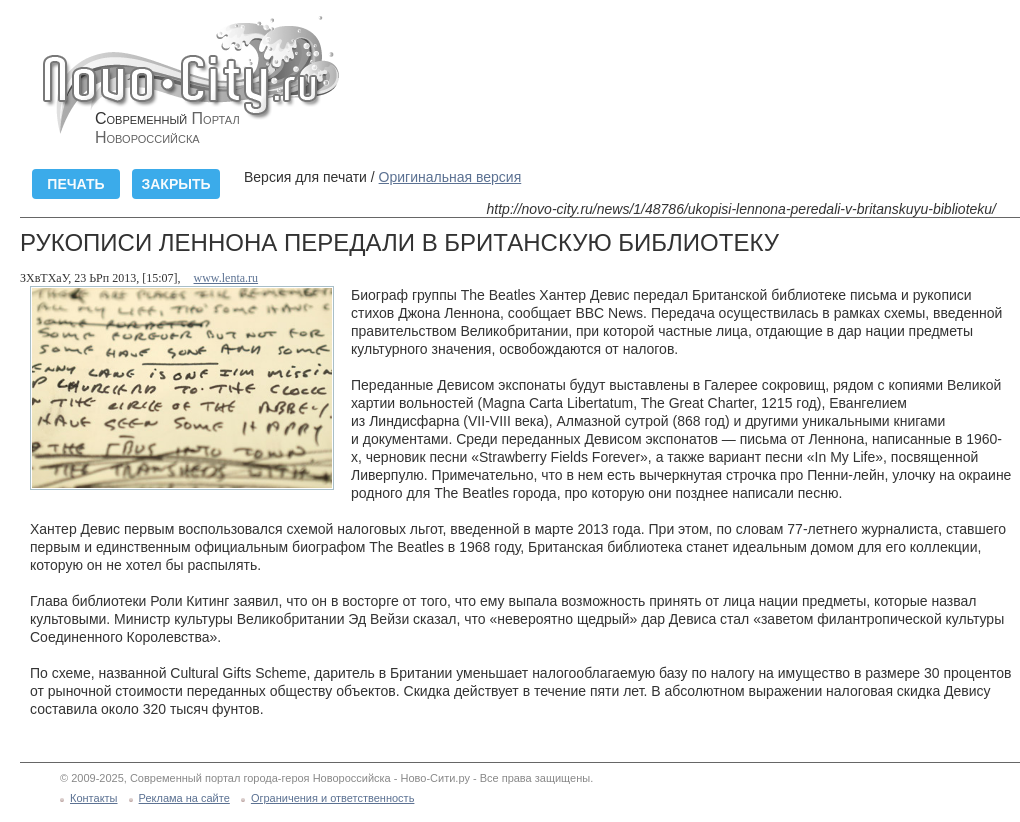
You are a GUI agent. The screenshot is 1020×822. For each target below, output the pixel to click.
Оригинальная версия (450, 177)
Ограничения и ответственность (333, 798)
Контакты (94, 798)
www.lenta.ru (226, 278)
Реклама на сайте (184, 798)
